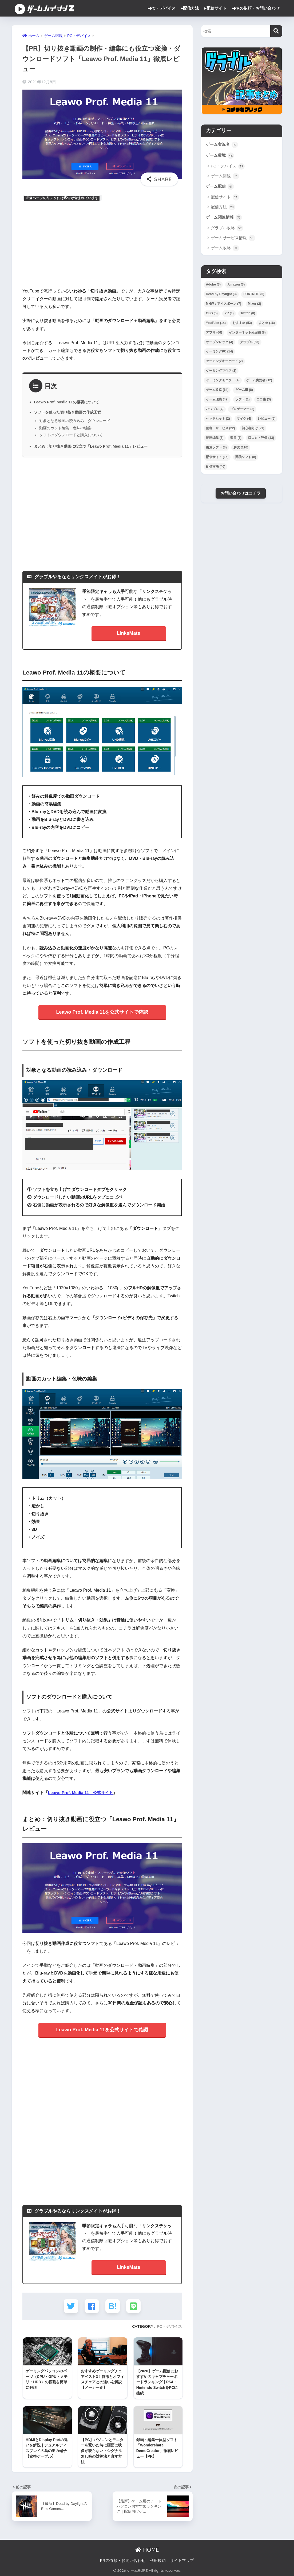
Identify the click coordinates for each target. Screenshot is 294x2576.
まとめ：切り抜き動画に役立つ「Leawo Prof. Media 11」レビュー (94, 446)
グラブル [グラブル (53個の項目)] (249, 344)
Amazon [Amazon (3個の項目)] (236, 286)
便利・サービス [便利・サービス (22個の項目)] (220, 430)
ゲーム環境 (220, 156)
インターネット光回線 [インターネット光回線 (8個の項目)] (247, 334)
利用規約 (158, 2560)
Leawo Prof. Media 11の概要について (68, 402)
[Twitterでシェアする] (70, 2305)
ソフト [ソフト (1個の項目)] (242, 401)
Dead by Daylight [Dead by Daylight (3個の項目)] (221, 296)
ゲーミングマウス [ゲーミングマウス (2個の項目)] (221, 372)
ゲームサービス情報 (233, 240)
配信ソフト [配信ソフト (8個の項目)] (245, 458)
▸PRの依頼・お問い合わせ (256, 8)
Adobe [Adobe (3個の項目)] (213, 286)
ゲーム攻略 (225, 250)
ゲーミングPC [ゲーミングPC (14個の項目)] (219, 353)
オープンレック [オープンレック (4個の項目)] (219, 344)
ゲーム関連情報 (225, 219)
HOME (147, 2549)
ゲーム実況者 (223, 145)
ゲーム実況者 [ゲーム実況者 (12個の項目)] (259, 382)
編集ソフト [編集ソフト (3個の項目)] (216, 449)
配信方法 (223, 208)
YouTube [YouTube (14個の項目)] (216, 324)
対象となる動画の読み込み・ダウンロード (74, 421)
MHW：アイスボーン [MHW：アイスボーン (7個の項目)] (223, 305)
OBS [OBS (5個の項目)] (212, 315)
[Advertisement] (102, 245)
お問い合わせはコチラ (240, 495)
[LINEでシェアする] (134, 2305)
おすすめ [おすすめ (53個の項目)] (242, 324)
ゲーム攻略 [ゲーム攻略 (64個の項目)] (217, 392)
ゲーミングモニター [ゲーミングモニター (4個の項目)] (223, 382)
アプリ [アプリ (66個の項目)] (214, 334)
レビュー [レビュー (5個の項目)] (266, 420)
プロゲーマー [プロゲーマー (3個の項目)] (242, 411)
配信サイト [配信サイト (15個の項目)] (217, 458)
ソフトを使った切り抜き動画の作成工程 (70, 412)
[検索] (276, 31)
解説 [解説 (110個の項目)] (240, 449)
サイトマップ (182, 2560)
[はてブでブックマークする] (112, 2305)
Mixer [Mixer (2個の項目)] (254, 305)
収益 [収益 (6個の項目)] (235, 440)
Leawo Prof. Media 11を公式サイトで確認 (102, 1011)
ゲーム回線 (225, 177)
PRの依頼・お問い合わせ (122, 2560)
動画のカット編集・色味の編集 (65, 428)
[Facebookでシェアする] (91, 2305)
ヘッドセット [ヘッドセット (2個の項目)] (218, 420)
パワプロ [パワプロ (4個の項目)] (215, 411)
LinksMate (129, 632)
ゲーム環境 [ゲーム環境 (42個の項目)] (217, 401)
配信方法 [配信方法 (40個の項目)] (215, 468)
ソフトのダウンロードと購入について (71, 434)
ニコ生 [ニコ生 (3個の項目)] (263, 401)
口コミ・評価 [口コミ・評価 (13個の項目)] (261, 440)
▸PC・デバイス (162, 8)
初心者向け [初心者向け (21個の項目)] (253, 430)
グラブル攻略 (227, 230)
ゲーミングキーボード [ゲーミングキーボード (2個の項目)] (224, 363)
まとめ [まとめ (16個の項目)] (267, 324)
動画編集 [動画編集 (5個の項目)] (215, 440)
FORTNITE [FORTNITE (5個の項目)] (253, 296)
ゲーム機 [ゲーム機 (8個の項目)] (244, 392)
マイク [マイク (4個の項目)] (244, 420)
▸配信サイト (215, 8)
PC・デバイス (169, 2326)
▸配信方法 (190, 8)
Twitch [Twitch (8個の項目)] (247, 315)
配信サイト (225, 198)
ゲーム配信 (220, 187)
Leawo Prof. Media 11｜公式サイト (82, 1792)
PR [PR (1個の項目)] (229, 315)
